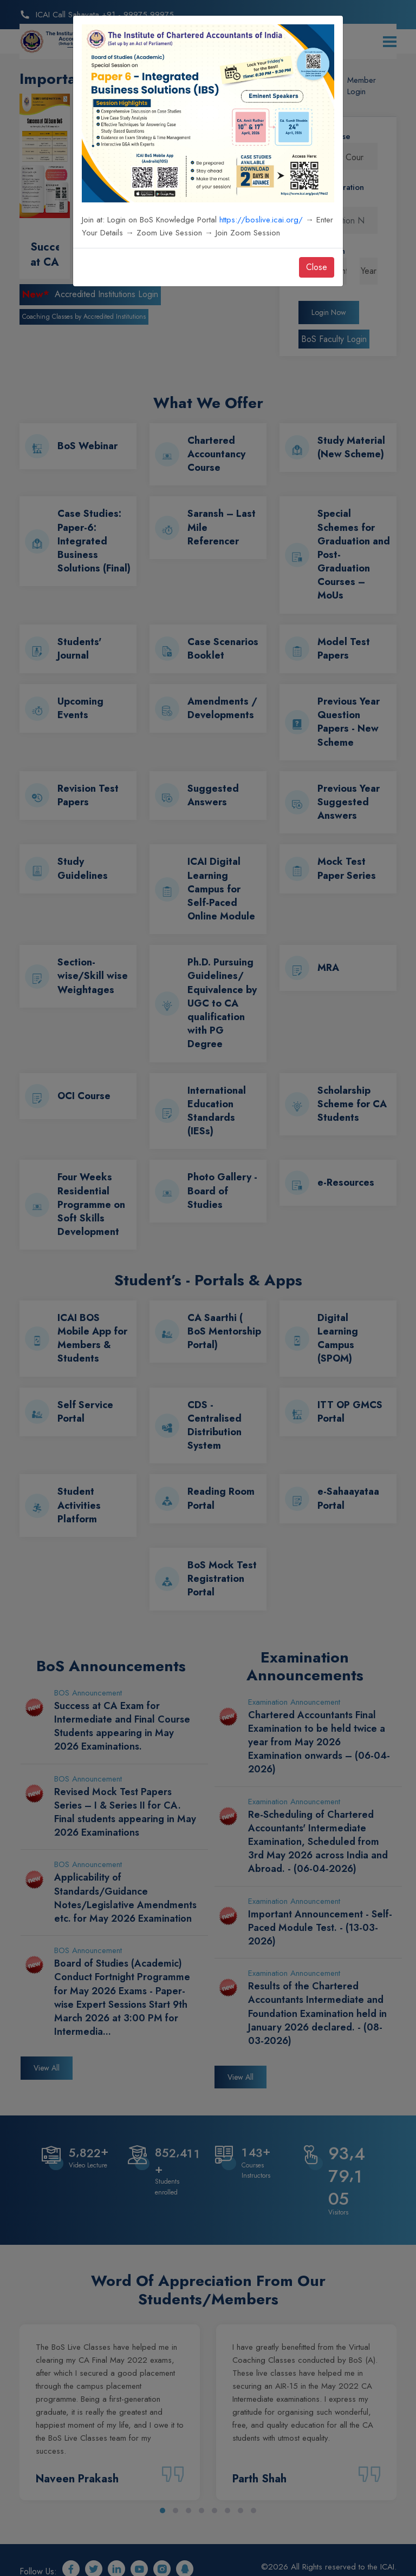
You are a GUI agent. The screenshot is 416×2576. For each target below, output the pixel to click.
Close (316, 267)
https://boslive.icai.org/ (261, 220)
